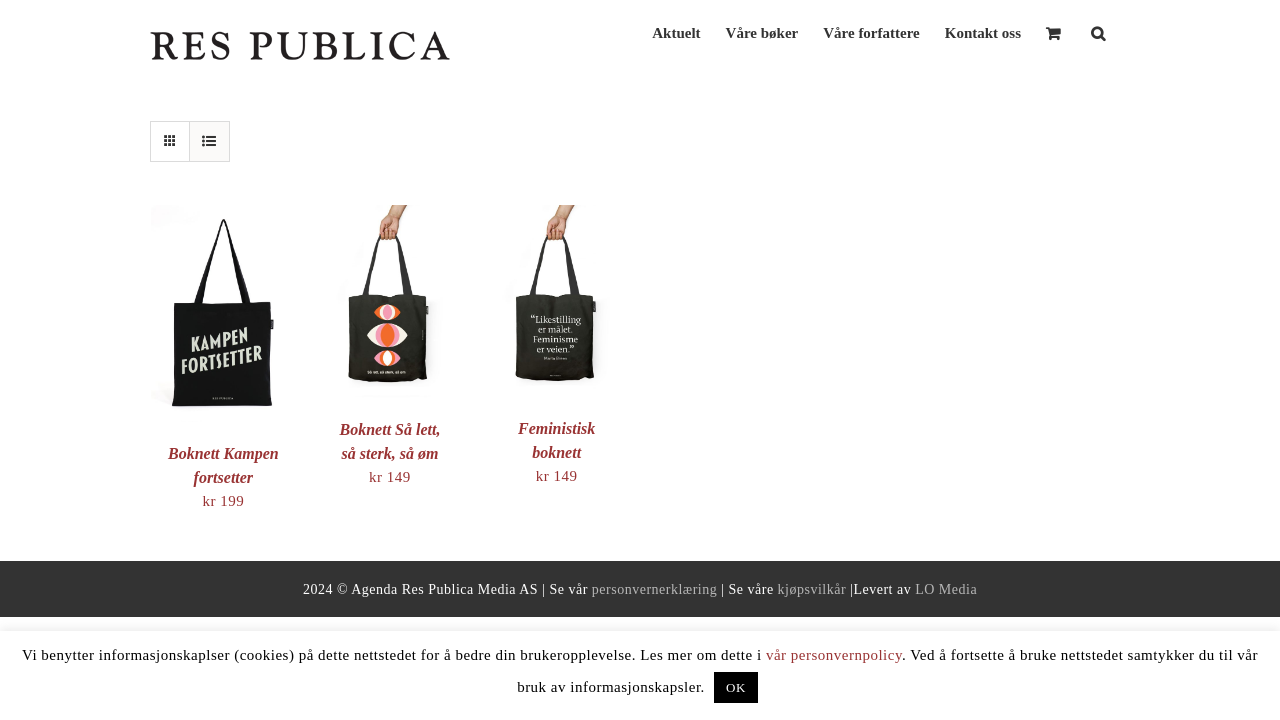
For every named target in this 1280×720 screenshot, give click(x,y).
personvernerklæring (654, 589)
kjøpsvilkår (812, 589)
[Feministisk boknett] (556, 216)
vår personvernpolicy (834, 655)
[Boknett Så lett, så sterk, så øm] (390, 216)
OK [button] (736, 687)
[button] (1123, 31)
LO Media (946, 589)
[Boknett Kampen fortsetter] (223, 216)
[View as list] (209, 141)
